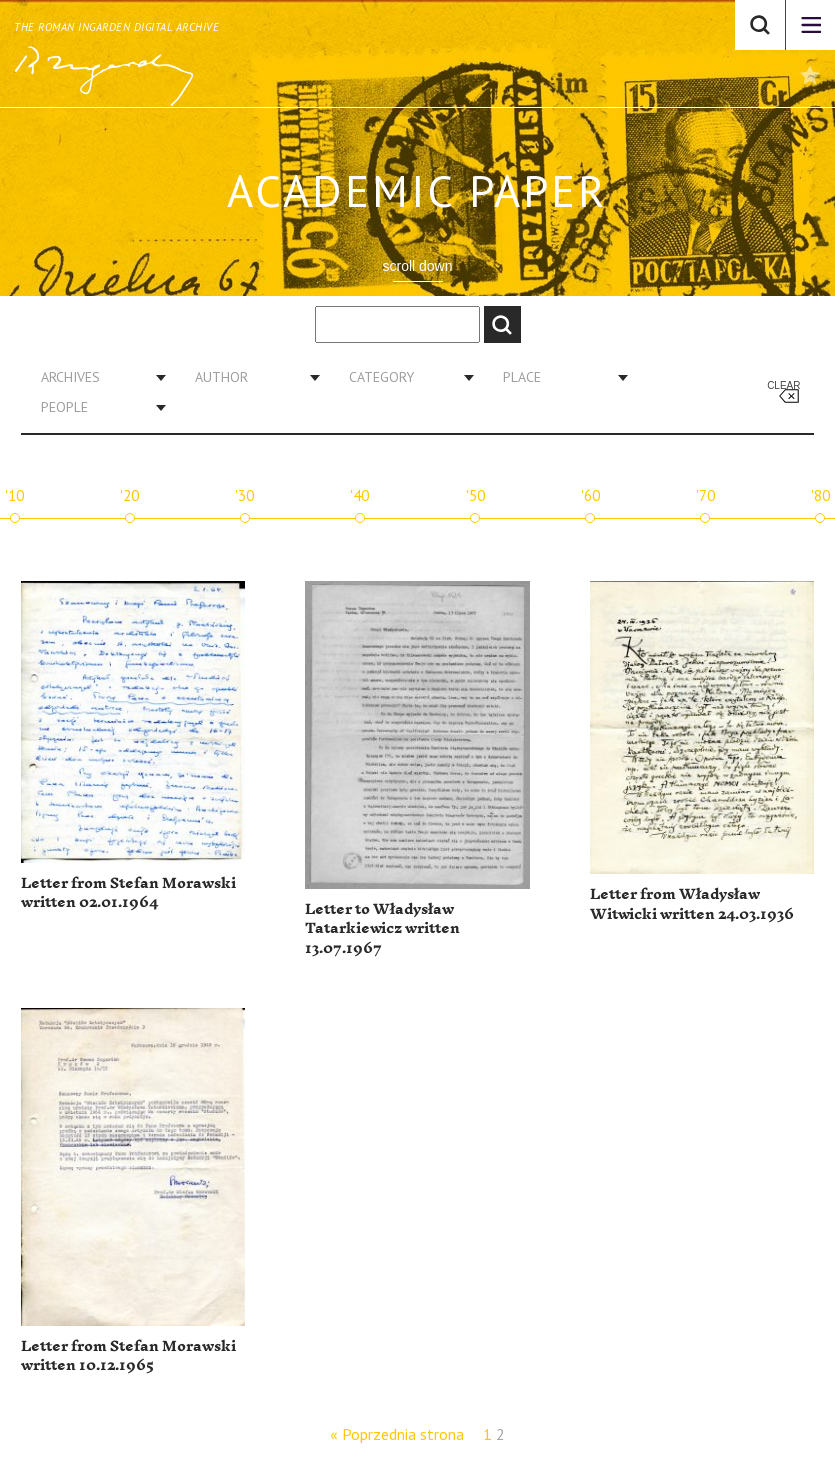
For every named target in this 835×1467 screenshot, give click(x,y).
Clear (783, 385)
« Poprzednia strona (397, 1434)
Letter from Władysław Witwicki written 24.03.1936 (692, 904)
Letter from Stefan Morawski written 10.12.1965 (128, 1356)
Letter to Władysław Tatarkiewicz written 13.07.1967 (382, 929)
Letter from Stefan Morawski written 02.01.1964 (128, 893)
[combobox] (96, 377)
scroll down (417, 266)
